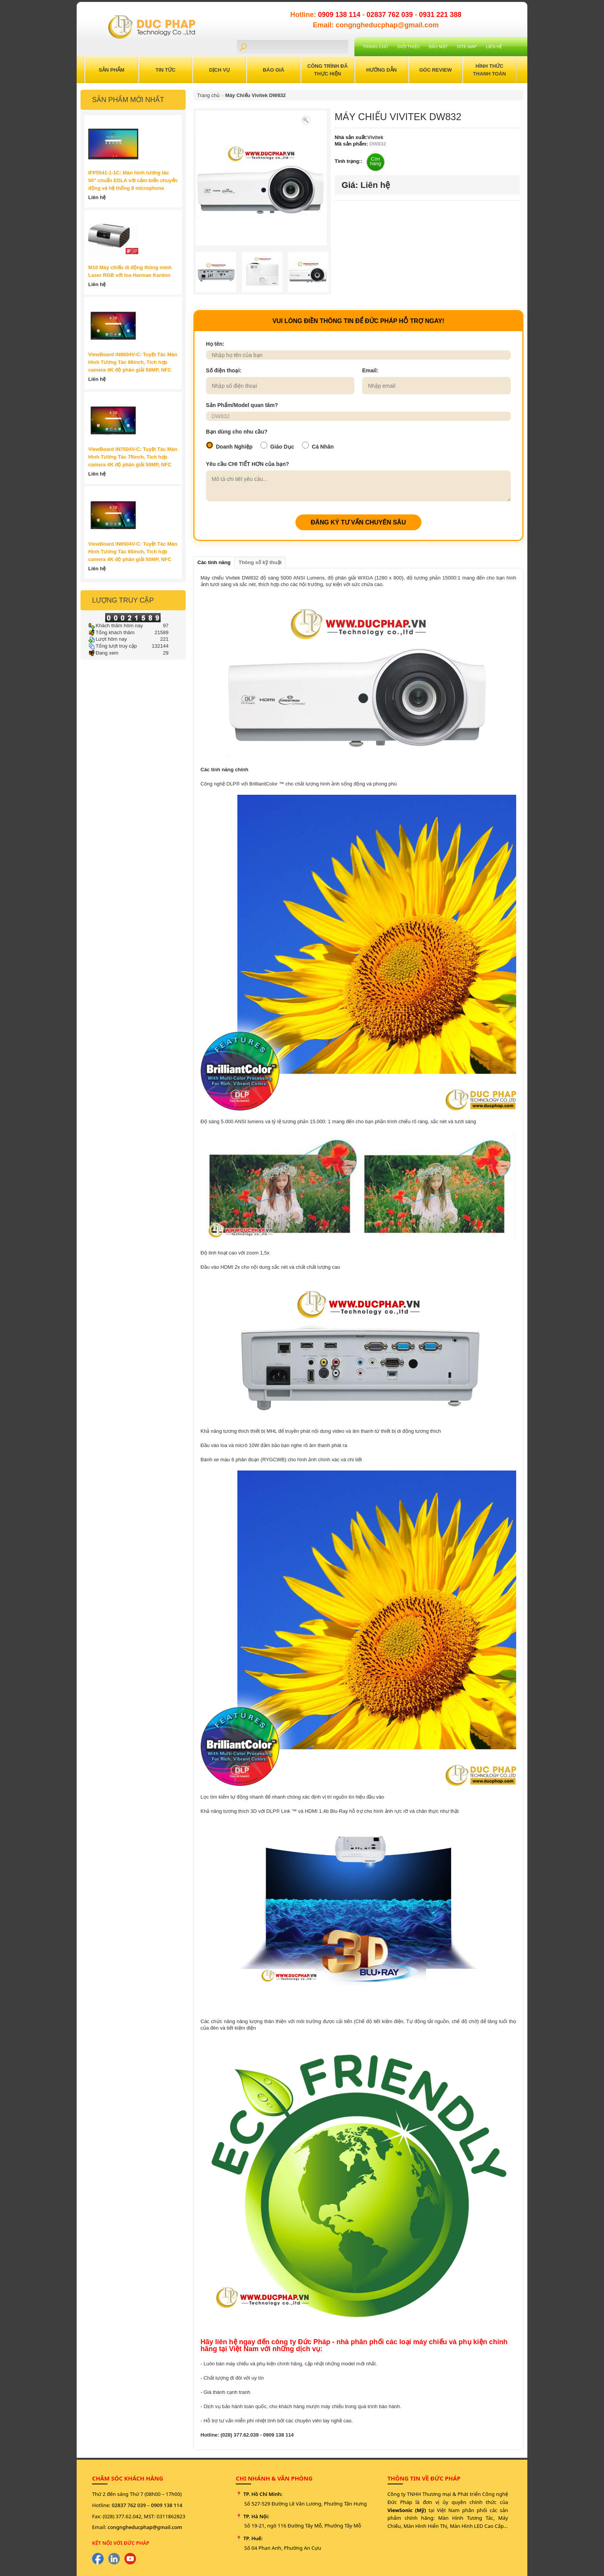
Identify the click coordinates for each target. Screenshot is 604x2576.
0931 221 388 (440, 14)
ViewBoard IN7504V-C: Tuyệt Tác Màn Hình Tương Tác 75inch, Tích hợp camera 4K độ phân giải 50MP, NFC (132, 456)
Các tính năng (214, 562)
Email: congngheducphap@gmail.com (376, 25)
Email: (370, 370)
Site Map (466, 46)
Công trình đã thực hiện (327, 70)
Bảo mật (438, 46)
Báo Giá (273, 70)
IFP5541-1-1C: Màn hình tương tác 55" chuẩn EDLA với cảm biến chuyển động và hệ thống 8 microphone (133, 180)
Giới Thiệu (408, 46)
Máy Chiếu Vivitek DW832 (255, 95)
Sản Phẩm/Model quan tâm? (242, 405)
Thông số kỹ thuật (260, 562)
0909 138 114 (340, 14)
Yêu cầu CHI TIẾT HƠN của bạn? (247, 464)
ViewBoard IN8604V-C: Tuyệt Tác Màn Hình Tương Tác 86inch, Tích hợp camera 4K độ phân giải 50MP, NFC (132, 362)
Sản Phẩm (111, 70)
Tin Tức (166, 70)
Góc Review (435, 70)
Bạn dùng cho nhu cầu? (237, 432)
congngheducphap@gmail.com (144, 2527)
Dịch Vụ (219, 70)
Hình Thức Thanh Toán (489, 70)
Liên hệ (494, 46)
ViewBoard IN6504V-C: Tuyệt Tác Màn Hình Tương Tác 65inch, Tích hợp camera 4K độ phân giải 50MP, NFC (132, 551)
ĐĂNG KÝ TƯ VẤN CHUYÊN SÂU (358, 522)
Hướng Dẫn (381, 70)
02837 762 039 (391, 14)
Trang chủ (375, 46)
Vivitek (375, 137)
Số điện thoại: (224, 370)
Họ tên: (215, 344)
